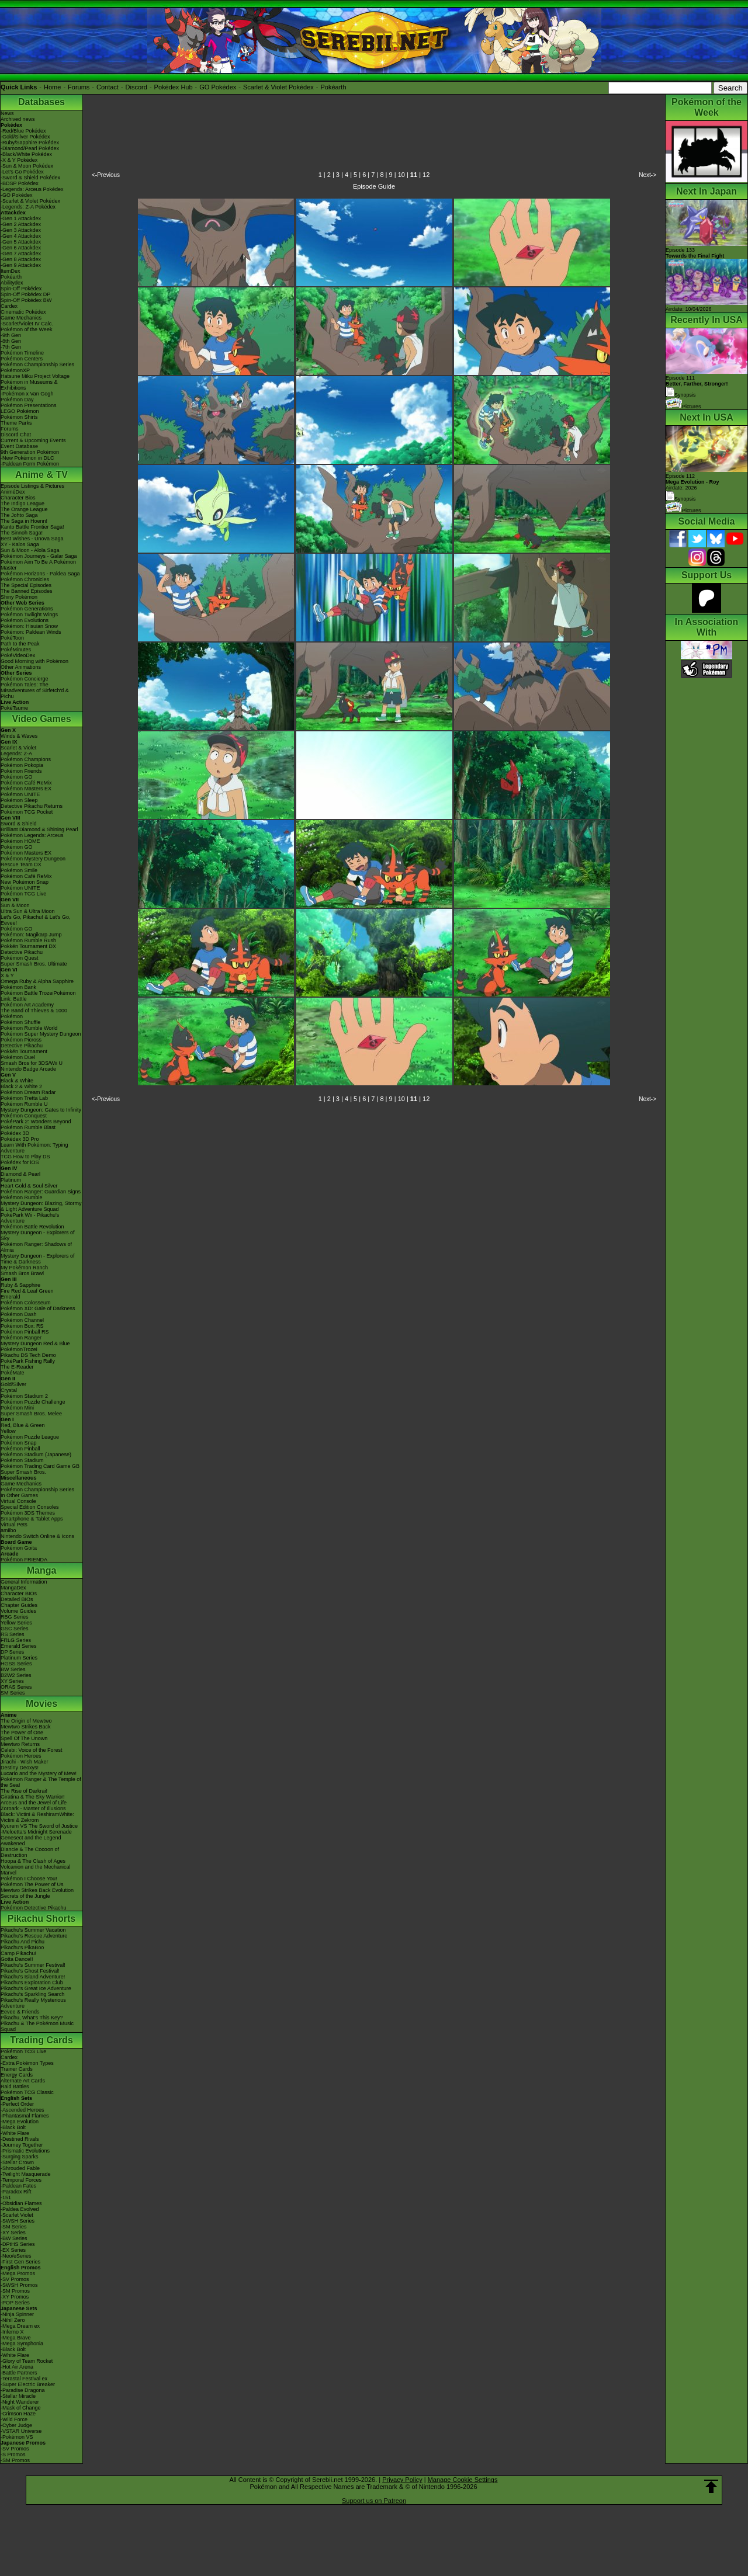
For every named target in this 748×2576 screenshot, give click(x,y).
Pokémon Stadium (22, 1460)
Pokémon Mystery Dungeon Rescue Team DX (33, 861)
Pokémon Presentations (29, 405)
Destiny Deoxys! (20, 1767)
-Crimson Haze (18, 2414)
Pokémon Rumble (22, 1197)
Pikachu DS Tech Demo (28, 1355)
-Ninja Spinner (17, 2314)
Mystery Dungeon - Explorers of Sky (38, 1235)
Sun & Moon (15, 905)
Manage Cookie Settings (463, 2479)
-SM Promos (15, 2291)
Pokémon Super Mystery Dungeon (41, 1034)
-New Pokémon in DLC (27, 458)
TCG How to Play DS (25, 1156)
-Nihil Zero (13, 2320)
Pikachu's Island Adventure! (33, 1977)
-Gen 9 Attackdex (21, 265)
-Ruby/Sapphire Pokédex (30, 142)
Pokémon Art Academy (27, 1005)
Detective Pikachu (22, 952)
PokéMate (13, 1373)
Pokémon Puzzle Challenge (33, 1402)
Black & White (17, 1081)
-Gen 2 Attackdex (21, 224)
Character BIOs (19, 1593)
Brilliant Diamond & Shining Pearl (39, 829)
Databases (41, 102)
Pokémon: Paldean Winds (31, 632)
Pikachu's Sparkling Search (32, 1994)
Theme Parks (16, 423)
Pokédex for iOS (20, 1162)
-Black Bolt (13, 2127)
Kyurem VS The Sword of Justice (39, 1826)
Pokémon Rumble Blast (28, 1127)
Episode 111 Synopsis (697, 386)
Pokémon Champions (26, 759)
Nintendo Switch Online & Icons (37, 1536)
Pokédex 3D (15, 1133)
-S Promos (13, 2454)
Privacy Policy (402, 2479)
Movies (41, 1704)
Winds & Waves (19, 736)
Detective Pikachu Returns (32, 806)
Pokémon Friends (21, 771)
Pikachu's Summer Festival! (33, 1965)
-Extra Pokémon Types (27, 2063)
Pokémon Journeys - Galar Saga (39, 556)
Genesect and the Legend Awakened (31, 1840)
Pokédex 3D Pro (20, 1139)
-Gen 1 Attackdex (21, 218)
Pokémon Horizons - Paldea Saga (40, 574)
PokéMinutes (16, 649)
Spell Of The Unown (24, 1738)
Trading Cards (41, 2040)
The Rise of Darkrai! (24, 1791)
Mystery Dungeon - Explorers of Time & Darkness (38, 1259)
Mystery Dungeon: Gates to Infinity (41, 1110)
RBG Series (15, 1617)
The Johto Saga (19, 515)
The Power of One (22, 1732)
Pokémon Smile (19, 870)
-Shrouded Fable (20, 2168)
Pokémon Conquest (24, 1116)
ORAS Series (16, 1687)
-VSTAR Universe (21, 2431)
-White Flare (15, 2133)
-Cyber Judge (16, 2425)
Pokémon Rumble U (24, 1104)
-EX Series (13, 2250)
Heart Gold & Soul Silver (29, 1186)
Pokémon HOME (20, 841)
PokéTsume (14, 708)
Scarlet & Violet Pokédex (278, 87)
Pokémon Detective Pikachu (34, 1908)
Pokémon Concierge (25, 679)
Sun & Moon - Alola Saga (30, 550)
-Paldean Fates (18, 2186)
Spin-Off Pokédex (21, 288)
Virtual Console (18, 1501)
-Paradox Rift (16, 2192)
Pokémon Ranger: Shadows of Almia (36, 1247)
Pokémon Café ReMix (26, 783)
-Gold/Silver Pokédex (25, 137)
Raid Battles (15, 2086)
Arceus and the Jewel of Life (34, 1803)
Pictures (683, 406)
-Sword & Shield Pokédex (30, 177)
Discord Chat (16, 435)
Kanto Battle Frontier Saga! (32, 527)
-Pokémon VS (17, 2437)
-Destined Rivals (20, 2139)
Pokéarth (333, 87)
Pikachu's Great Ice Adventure (36, 1988)
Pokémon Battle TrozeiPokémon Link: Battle (38, 996)
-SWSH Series (17, 2221)
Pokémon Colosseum (26, 1303)
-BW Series (14, 2238)
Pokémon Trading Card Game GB (40, 1466)
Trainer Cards (17, 2069)
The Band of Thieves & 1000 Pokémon (34, 1013)
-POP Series (15, 2303)
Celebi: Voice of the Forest (32, 1750)
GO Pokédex (217, 87)
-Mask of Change (21, 2408)
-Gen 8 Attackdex (21, 259)
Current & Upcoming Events (33, 440)
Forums (78, 87)
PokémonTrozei (19, 1349)
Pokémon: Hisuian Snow (29, 626)
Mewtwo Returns (20, 1744)
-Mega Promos (18, 2273)
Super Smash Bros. (23, 1472)
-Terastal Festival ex (24, 2378)
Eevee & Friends (20, 2012)
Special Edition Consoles (30, 1507)
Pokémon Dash (19, 1314)
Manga (42, 1570)
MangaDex (13, 1588)
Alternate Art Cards (23, 2081)
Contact (107, 87)
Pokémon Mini (17, 1408)
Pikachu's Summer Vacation (33, 1930)
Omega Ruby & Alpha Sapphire (37, 981)
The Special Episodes (26, 585)
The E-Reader (17, 1367)
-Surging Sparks (20, 2157)
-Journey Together (22, 2145)
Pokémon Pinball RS (25, 1332)
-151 (6, 2197)
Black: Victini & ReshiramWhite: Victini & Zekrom (37, 1817)
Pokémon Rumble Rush (28, 940)
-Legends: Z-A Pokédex (28, 207)
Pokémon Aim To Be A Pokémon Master (38, 565)
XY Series (12, 1681)
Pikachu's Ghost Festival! (30, 1971)
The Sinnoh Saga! (22, 533)
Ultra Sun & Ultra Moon (28, 911)
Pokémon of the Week (26, 329)
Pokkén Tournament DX (28, 946)
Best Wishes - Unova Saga (32, 538)
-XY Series (13, 2232)
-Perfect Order (17, 2104)
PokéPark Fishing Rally (28, 1361)
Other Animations (21, 667)
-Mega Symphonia (22, 2343)
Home (52, 87)
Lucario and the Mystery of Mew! (39, 1773)
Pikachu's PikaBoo (22, 1947)
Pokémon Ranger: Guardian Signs (41, 1192)
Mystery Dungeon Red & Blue (35, 1343)
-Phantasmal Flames (25, 2116)
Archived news (18, 119)
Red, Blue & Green (23, 1425)
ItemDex (10, 271)
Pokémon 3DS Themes (28, 1513)
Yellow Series (16, 1623)
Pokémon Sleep (19, 800)
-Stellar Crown (17, 2162)
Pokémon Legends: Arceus (32, 835)
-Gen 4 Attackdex (21, 236)
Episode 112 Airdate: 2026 (692, 482)
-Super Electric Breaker (28, 2384)
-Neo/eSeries (16, 2256)
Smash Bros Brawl (22, 1273)
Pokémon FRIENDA (24, 1560)
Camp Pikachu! (18, 1953)
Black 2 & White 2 (21, 1086)
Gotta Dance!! (17, 1959)
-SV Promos (15, 2279)
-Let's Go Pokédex (22, 172)
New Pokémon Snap (25, 882)
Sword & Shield (19, 824)
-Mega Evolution (20, 2121)
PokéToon (12, 638)
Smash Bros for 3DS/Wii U (32, 1063)
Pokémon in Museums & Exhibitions (29, 385)
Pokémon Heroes (21, 1756)
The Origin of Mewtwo (26, 1721)
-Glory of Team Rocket (27, 2361)
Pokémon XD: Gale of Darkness (38, 1308)
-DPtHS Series (18, 2244)
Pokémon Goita (19, 1548)
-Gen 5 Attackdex (21, 242)
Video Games (41, 719)
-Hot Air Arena (17, 2367)
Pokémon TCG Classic (27, 2092)
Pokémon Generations (27, 609)
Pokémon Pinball (20, 1449)
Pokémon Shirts (19, 417)
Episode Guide (374, 186)
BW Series (13, 1669)
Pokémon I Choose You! (29, 1878)
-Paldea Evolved (20, 2209)
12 (426, 174)
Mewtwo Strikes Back (26, 1727)
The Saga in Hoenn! (24, 521)
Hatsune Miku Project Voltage (35, 376)
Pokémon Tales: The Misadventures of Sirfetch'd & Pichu (35, 690)
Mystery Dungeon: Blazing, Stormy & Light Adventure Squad (41, 1206)
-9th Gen (11, 335)
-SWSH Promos (19, 2285)
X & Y (7, 975)
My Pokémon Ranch (24, 1267)
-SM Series (14, 2227)
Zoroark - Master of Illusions (33, 1808)
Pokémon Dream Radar (28, 1092)
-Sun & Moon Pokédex (27, 166)
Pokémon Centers (22, 359)
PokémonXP (15, 370)
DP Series (12, 1652)
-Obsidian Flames (21, 2203)
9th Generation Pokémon (30, 452)
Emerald (10, 1297)
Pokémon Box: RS (22, 1326)
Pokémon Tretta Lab (24, 1098)
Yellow (8, 1431)
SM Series (13, 1693)
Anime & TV (41, 475)
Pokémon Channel (22, 1320)
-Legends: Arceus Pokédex (32, 189)
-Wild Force (14, 2419)
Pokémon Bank (18, 987)
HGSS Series (16, 1664)
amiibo (8, 1530)
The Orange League (24, 509)
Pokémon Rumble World (29, 1028)
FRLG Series (16, 1640)
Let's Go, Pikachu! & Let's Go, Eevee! (36, 920)
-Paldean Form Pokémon (30, 464)
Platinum (11, 1180)
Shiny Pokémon (19, 597)
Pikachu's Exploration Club (32, 1982)
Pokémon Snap (19, 1443)
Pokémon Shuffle (20, 1022)
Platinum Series (19, 1658)
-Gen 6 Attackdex (21, 248)
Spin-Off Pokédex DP (25, 294)
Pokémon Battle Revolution (32, 1227)
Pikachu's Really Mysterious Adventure (33, 2003)
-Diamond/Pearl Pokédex (30, 148)
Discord (136, 87)
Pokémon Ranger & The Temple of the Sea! (41, 1782)
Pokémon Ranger (21, 1338)
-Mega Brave (16, 2338)
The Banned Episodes (27, 591)
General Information (24, 1582)
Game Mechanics (21, 318)
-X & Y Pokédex (19, 160)
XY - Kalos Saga (20, 544)
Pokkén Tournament (24, 1051)
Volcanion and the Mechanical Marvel (36, 1870)
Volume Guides (18, 1611)
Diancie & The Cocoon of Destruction (30, 1852)
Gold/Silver (13, 1384)
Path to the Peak (20, 644)
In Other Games (19, 1495)
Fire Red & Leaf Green (27, 1291)
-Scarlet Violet (17, 2215)
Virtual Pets (14, 1524)
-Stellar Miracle (18, 2396)
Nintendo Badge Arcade (28, 1069)
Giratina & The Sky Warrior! (33, 1797)
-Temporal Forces (21, 2180)
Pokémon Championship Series (37, 364)
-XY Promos (15, 2297)
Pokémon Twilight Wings (29, 614)
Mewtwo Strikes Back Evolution (37, 1890)
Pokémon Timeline (22, 353)
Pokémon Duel (18, 1057)
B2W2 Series (16, 1675)
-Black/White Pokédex (26, 154)
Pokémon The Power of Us (32, 1884)
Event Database (19, 446)
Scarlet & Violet (18, 748)
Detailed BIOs (17, 1599)
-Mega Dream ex (20, 2326)
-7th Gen (11, 347)
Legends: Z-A (16, 753)
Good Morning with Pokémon (34, 661)
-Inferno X (12, 2332)
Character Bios (18, 498)
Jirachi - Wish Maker (25, 1762)
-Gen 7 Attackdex (21, 253)
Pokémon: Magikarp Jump (31, 935)
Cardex (9, 306)
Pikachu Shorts (41, 1919)
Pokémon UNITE (20, 794)
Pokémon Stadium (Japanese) (36, 1454)
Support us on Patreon (374, 2500)
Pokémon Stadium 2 (24, 1396)
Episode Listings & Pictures (32, 486)
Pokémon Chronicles (25, 579)
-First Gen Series (20, 2262)
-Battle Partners (19, 2373)
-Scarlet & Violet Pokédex (30, 201)
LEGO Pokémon (20, 411)
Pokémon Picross (21, 1040)
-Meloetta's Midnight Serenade (36, 1832)
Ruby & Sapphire (20, 1285)
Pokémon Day (17, 399)
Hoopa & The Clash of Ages (33, 1861)
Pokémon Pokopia (22, 765)
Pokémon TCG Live (23, 894)
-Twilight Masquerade (26, 2174)
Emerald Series (19, 1646)
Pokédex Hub (173, 87)
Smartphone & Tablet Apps (32, 1519)
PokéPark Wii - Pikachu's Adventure (30, 1218)
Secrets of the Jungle (25, 1896)
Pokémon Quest (20, 958)
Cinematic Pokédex (23, 312)
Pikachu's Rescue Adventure (34, 1936)
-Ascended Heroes (22, 2110)
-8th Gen (11, 341)
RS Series (13, 1634)
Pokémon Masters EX (26, 788)
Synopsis (681, 499)
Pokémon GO (17, 777)
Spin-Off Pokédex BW (26, 300)
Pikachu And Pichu (22, 1942)
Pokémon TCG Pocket (27, 812)
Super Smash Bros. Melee (31, 1414)
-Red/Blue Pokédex (23, 131)
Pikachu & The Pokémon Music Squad (37, 2026)
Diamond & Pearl (20, 1174)
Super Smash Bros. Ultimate (34, 964)
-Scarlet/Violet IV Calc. (27, 324)
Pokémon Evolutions (25, 620)
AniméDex (13, 492)
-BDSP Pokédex (20, 183)
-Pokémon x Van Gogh (27, 394)
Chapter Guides (19, 1605)
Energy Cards (17, 2075)
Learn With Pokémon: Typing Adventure (34, 1148)
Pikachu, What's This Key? (32, 2017)
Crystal (9, 1390)
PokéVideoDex (18, 655)
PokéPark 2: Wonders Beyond (36, 1121)
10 (401, 174)
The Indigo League (22, 503)
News (7, 113)
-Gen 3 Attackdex (21, 230)
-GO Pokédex (17, 195)
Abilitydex (12, 283)
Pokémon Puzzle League (30, 1437)
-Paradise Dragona (23, 2390)
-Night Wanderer (20, 2402)
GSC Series (15, 1628)
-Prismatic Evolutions (25, 2151)
